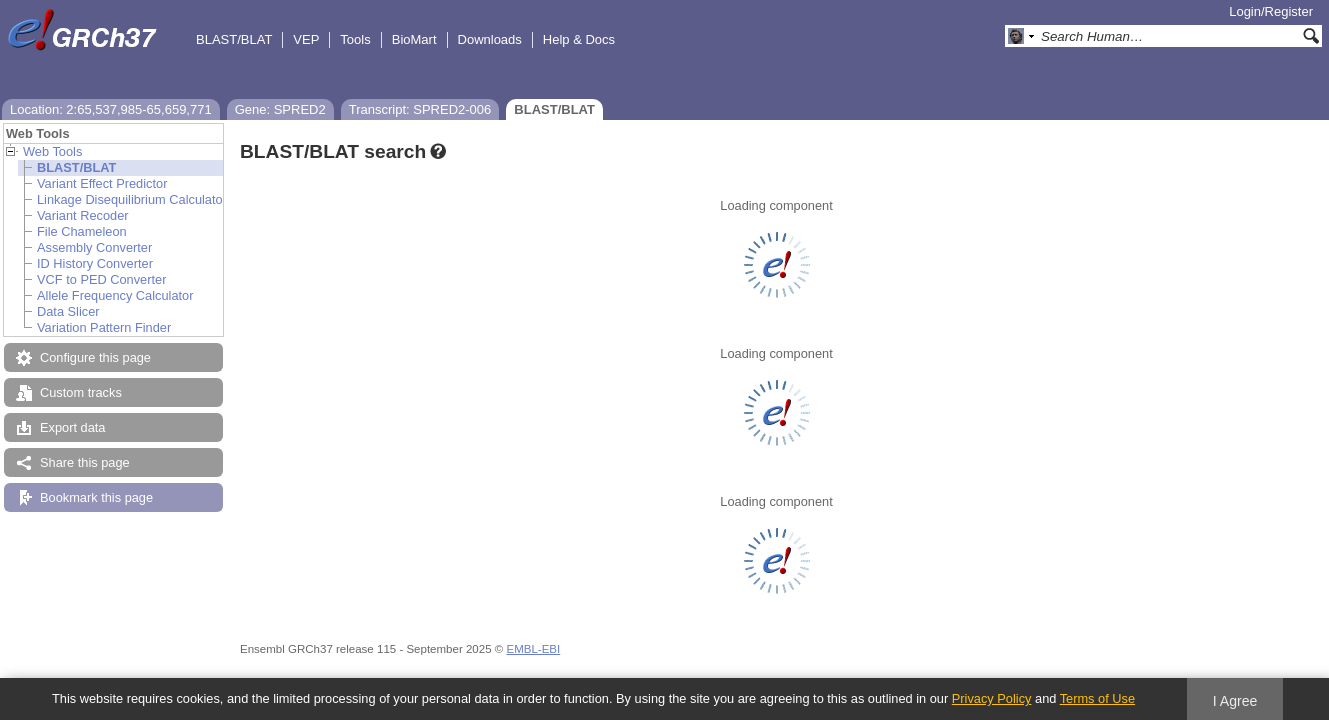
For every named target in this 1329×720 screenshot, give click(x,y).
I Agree (1235, 701)
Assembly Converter (94, 247)
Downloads (490, 39)
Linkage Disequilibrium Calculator (132, 199)
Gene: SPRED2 (280, 109)
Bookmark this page (96, 497)
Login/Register (1271, 11)
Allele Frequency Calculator (115, 295)
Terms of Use (1097, 698)
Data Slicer (68, 311)
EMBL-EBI (533, 649)
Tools (355, 39)
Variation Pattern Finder (104, 327)
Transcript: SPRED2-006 (420, 109)
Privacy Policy (992, 698)
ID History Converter (95, 263)
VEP (306, 39)
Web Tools (52, 151)
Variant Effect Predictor (102, 183)
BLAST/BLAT (234, 39)
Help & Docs (579, 39)
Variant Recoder (83, 215)
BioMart (414, 39)
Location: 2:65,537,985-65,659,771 (111, 109)
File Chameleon (82, 231)
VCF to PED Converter (101, 279)
